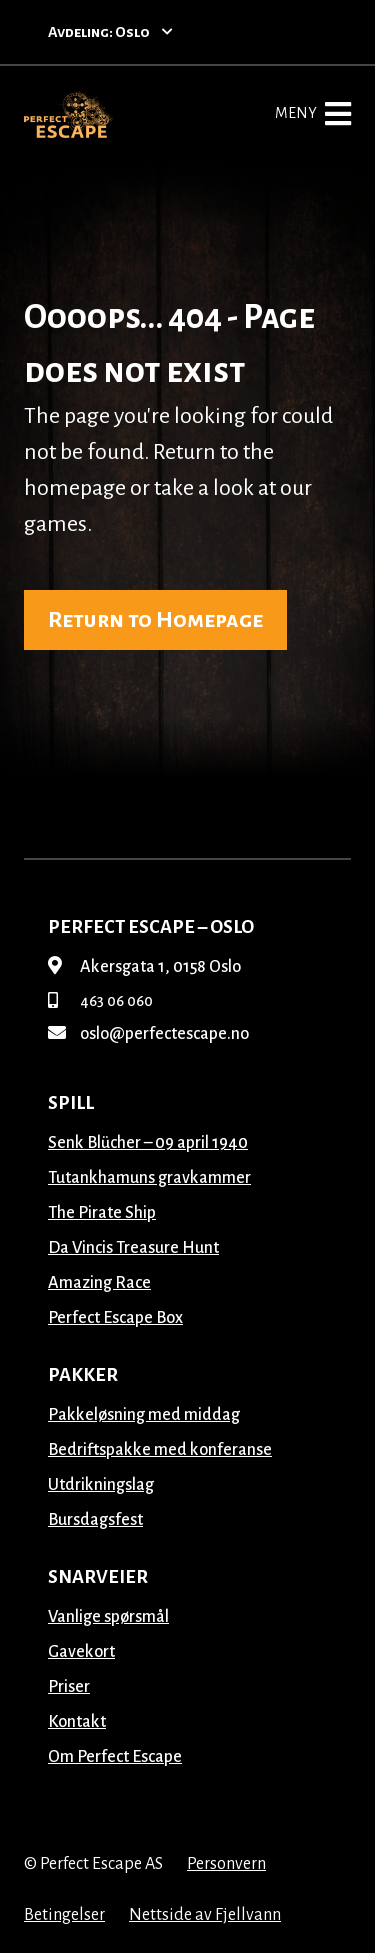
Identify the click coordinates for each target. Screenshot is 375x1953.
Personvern (226, 1864)
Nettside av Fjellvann (205, 1915)
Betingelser (64, 1915)
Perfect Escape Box (115, 1318)
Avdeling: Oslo (110, 32)
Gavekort (81, 1652)
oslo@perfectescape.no (148, 1034)
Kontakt (77, 1722)
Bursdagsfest (95, 1520)
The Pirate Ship (102, 1213)
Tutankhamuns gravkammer (149, 1178)
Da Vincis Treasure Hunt (133, 1248)
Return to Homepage (155, 620)
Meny (313, 114)
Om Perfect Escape (115, 1757)
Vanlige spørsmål (108, 1617)
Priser (69, 1687)
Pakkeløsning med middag (144, 1415)
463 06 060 (100, 1001)
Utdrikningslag (101, 1485)
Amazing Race (99, 1283)
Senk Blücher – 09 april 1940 (148, 1143)
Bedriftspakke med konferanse (160, 1450)
